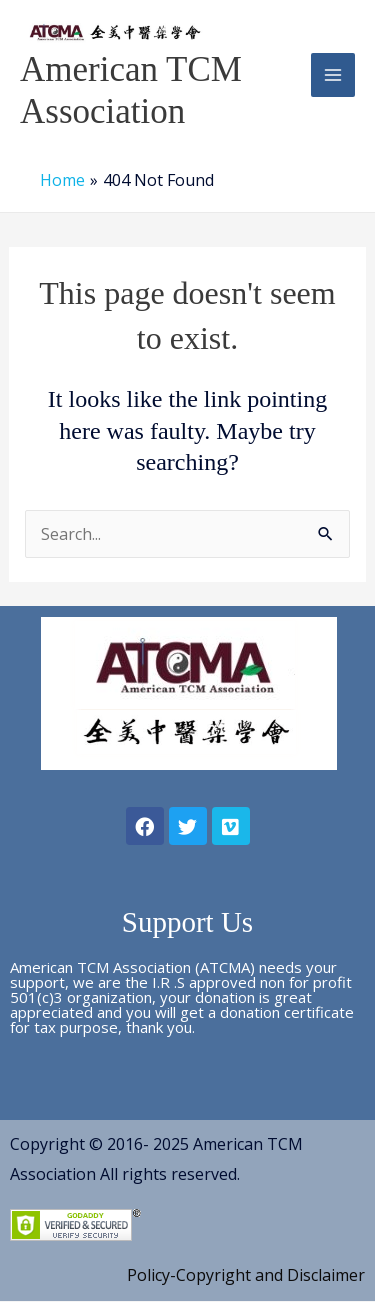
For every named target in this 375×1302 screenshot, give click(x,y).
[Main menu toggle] (333, 75)
